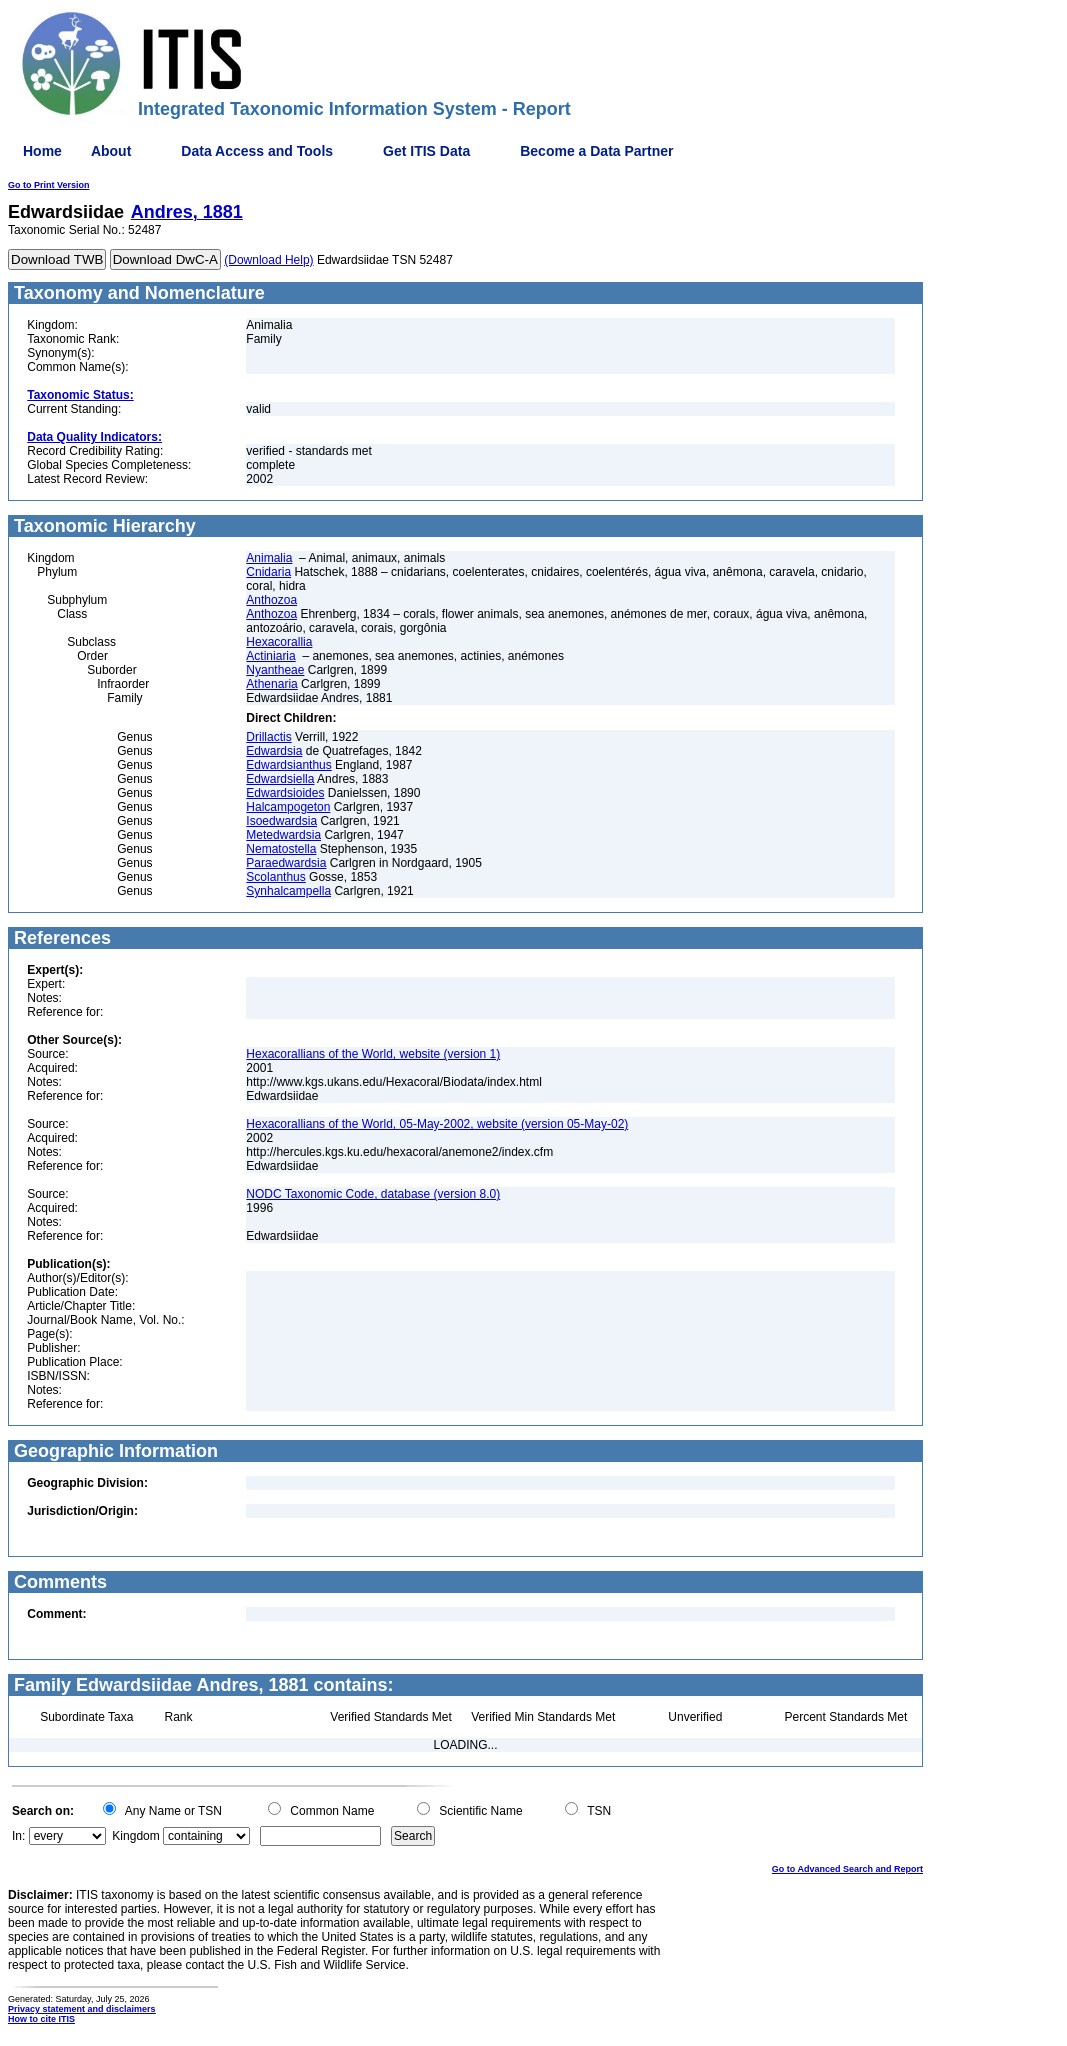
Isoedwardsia (281, 821)
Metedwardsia (283, 835)
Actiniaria (270, 656)
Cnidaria (268, 572)
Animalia (269, 558)
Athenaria (271, 684)
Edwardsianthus (288, 765)
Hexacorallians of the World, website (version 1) (373, 1054)
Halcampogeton (288, 807)
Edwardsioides (285, 793)
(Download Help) (268, 260)
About (111, 151)
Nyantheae (275, 670)
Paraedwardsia (286, 863)
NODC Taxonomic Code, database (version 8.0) (373, 1194)
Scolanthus (275, 877)
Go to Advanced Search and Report (847, 1869)
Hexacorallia (279, 642)
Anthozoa (271, 600)
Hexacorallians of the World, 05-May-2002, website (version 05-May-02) (437, 1124)
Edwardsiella (280, 779)
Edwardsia (274, 751)
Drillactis (268, 737)
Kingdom (135, 1836)
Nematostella (281, 849)
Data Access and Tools (257, 151)
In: (18, 1836)
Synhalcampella (288, 891)
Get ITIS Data (426, 151)
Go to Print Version (49, 185)
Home (42, 151)
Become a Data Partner (596, 151)
